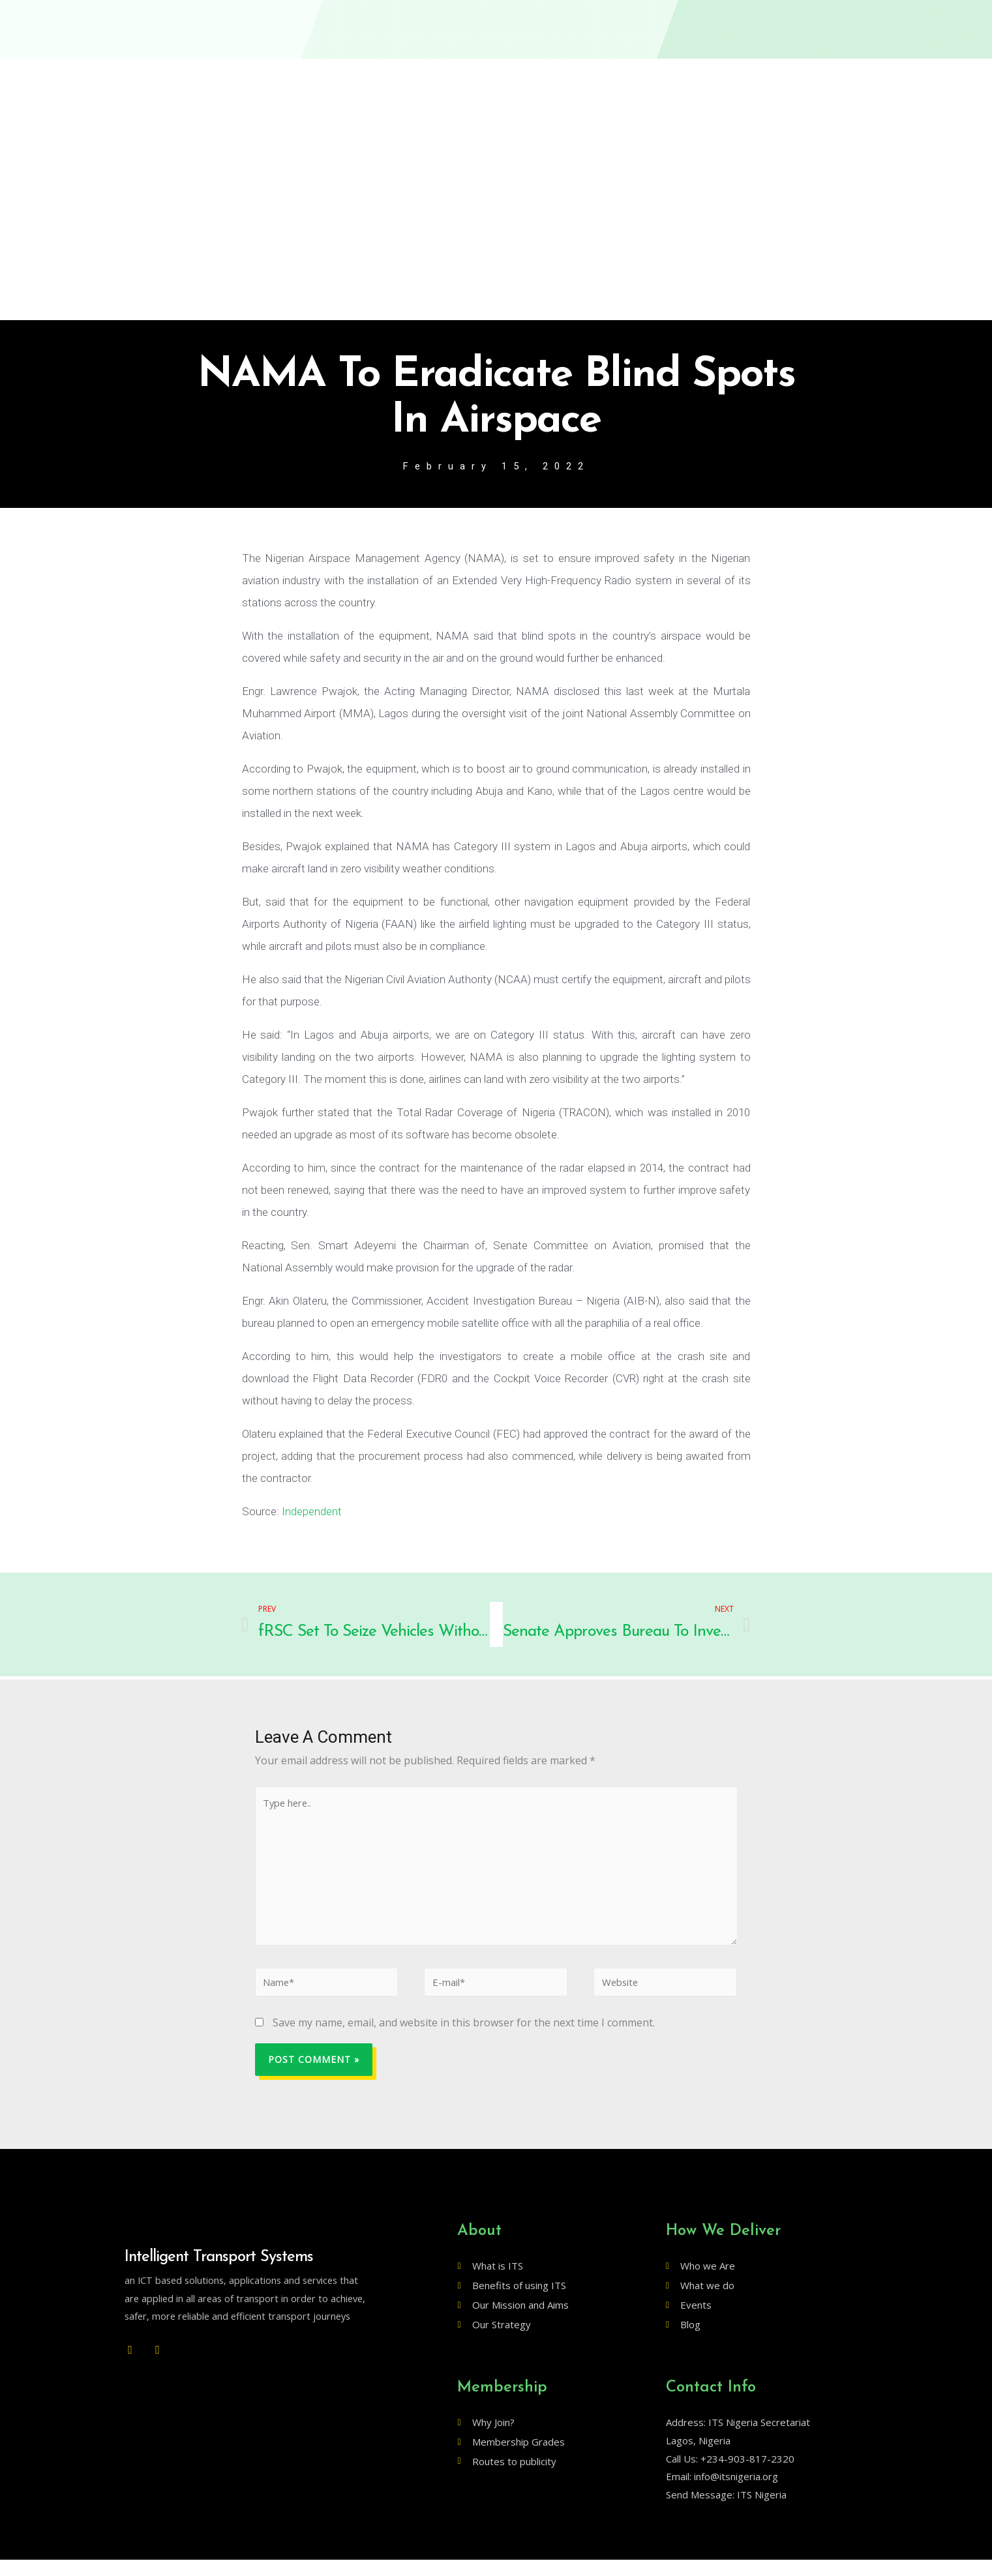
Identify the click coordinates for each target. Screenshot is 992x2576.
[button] (824, 21)
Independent (312, 1512)
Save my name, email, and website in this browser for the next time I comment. (464, 2039)
